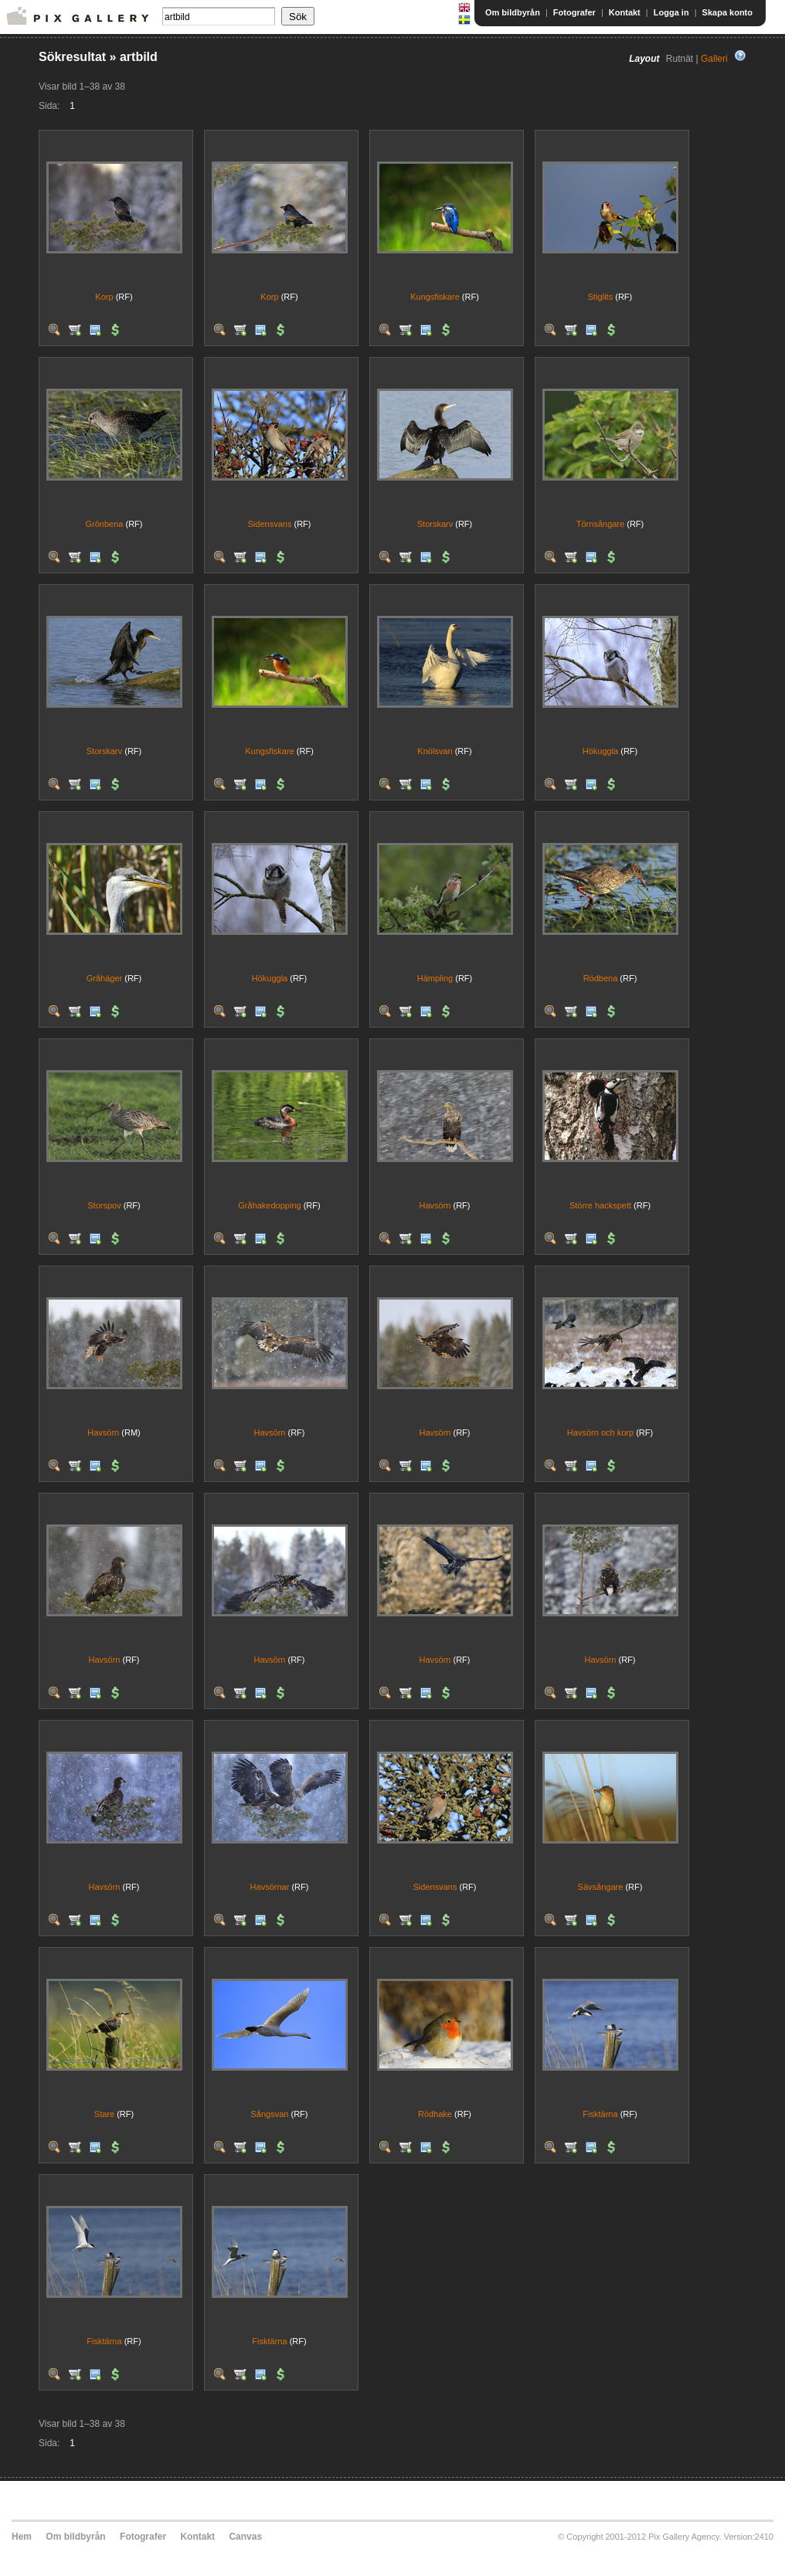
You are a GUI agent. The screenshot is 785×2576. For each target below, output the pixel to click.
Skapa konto (727, 12)
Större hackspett (600, 1205)
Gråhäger (104, 978)
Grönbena (105, 523)
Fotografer (574, 12)
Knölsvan (434, 751)
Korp (104, 296)
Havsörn (434, 1205)
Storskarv (435, 523)
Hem (22, 2536)
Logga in (671, 12)
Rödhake (435, 2114)
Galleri (714, 58)
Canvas (245, 2536)
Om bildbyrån (512, 12)
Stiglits (600, 296)
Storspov (104, 1205)
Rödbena (600, 978)
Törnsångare (600, 523)
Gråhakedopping (269, 1205)
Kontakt (625, 12)
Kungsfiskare (435, 296)
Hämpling (435, 978)
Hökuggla (600, 751)
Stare (104, 2114)
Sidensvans (270, 523)
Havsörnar (270, 1886)
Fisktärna (600, 2114)
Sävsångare (601, 1886)
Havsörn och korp (600, 1432)
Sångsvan (270, 2114)
